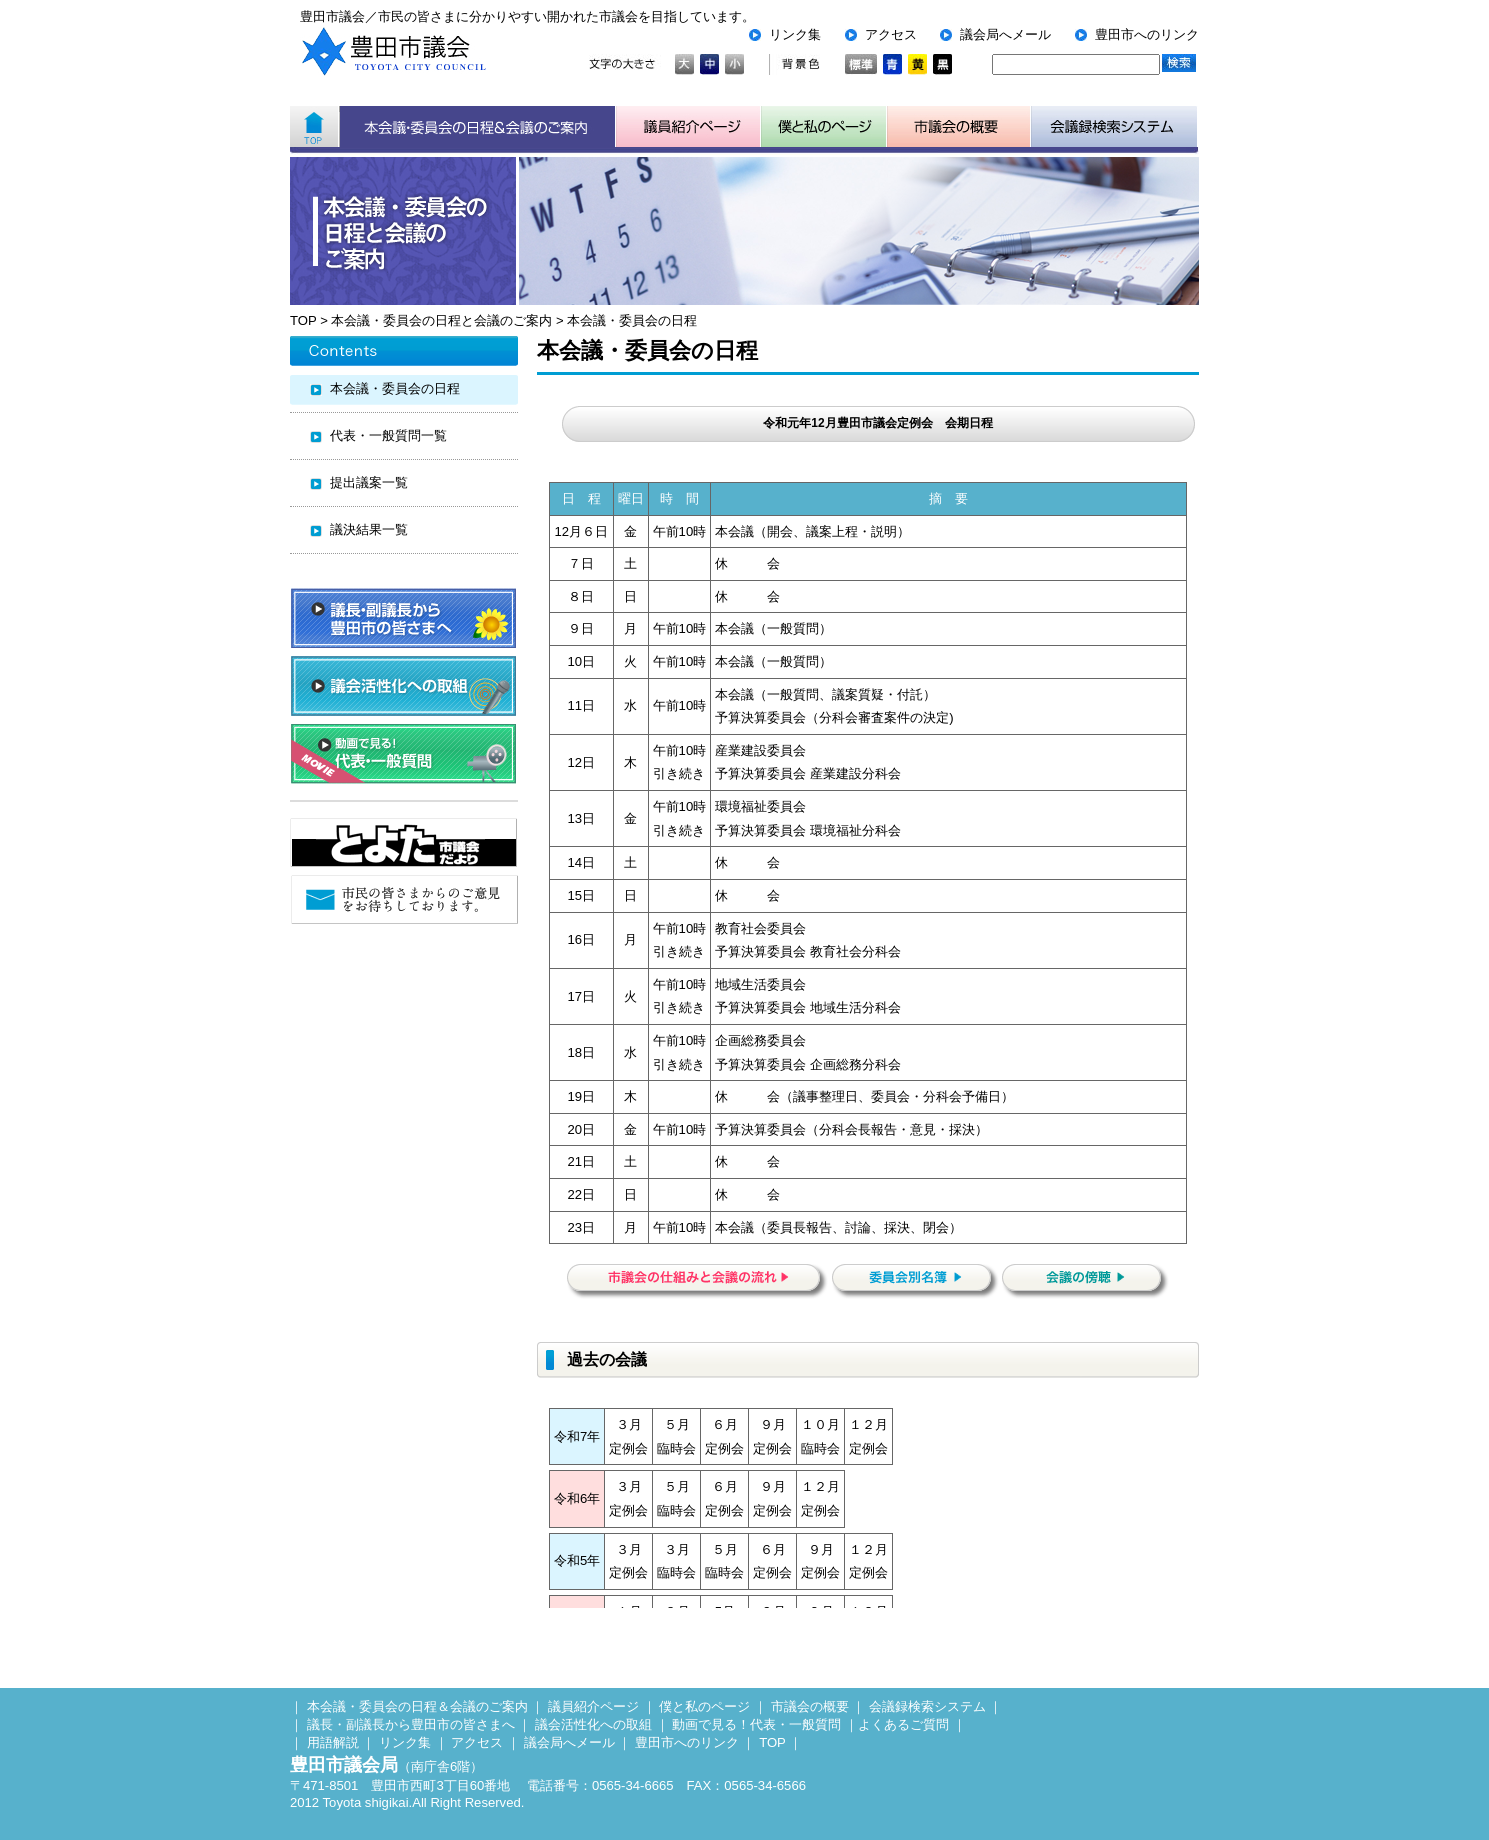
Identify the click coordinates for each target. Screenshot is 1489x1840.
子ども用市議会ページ (824, 127)
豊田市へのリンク (1147, 34)
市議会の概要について (959, 127)
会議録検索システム (927, 1706)
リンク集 (795, 34)
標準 (861, 64)
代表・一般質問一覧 (388, 435)
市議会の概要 (810, 1706)
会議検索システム (1114, 127)
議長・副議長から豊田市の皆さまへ (411, 1724)
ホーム (314, 127)
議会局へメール (1005, 34)
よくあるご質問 (903, 1724)
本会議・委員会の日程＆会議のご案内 (477, 127)
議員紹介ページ (688, 127)
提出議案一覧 (369, 482)
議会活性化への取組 (593, 1724)
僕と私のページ (704, 1706)
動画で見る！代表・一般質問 (756, 1724)
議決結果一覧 (369, 529)
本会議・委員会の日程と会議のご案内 (441, 320)
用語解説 (333, 1742)
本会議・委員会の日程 (632, 320)
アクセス (891, 34)
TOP (303, 320)
